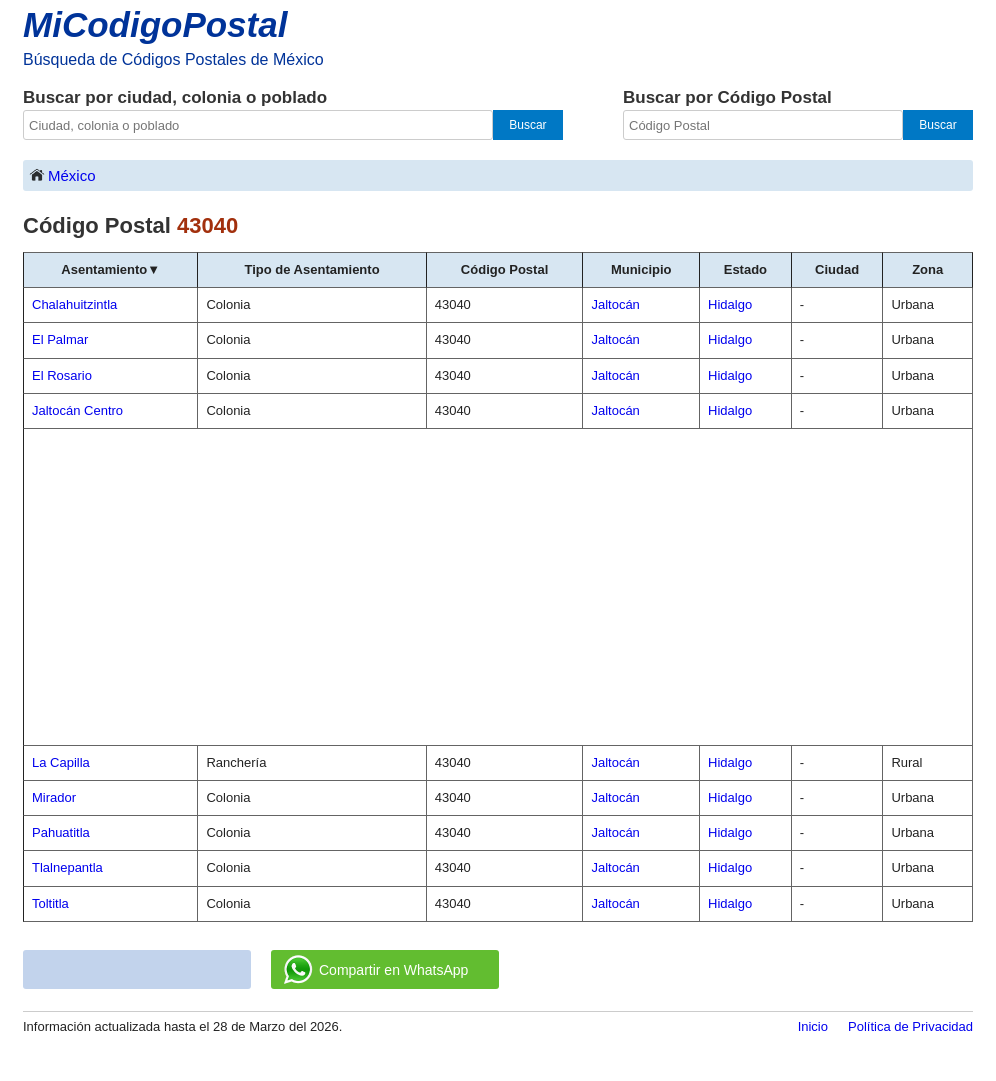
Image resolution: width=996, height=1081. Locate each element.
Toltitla (50, 903)
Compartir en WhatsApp (376, 970)
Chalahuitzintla (74, 304)
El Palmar (60, 339)
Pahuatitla (61, 832)
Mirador (54, 797)
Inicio (813, 1026)
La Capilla (61, 762)
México (62, 174)
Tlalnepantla (67, 867)
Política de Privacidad (910, 1026)
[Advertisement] (498, 587)
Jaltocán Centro (77, 410)
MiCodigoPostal (155, 24)
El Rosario (62, 375)
